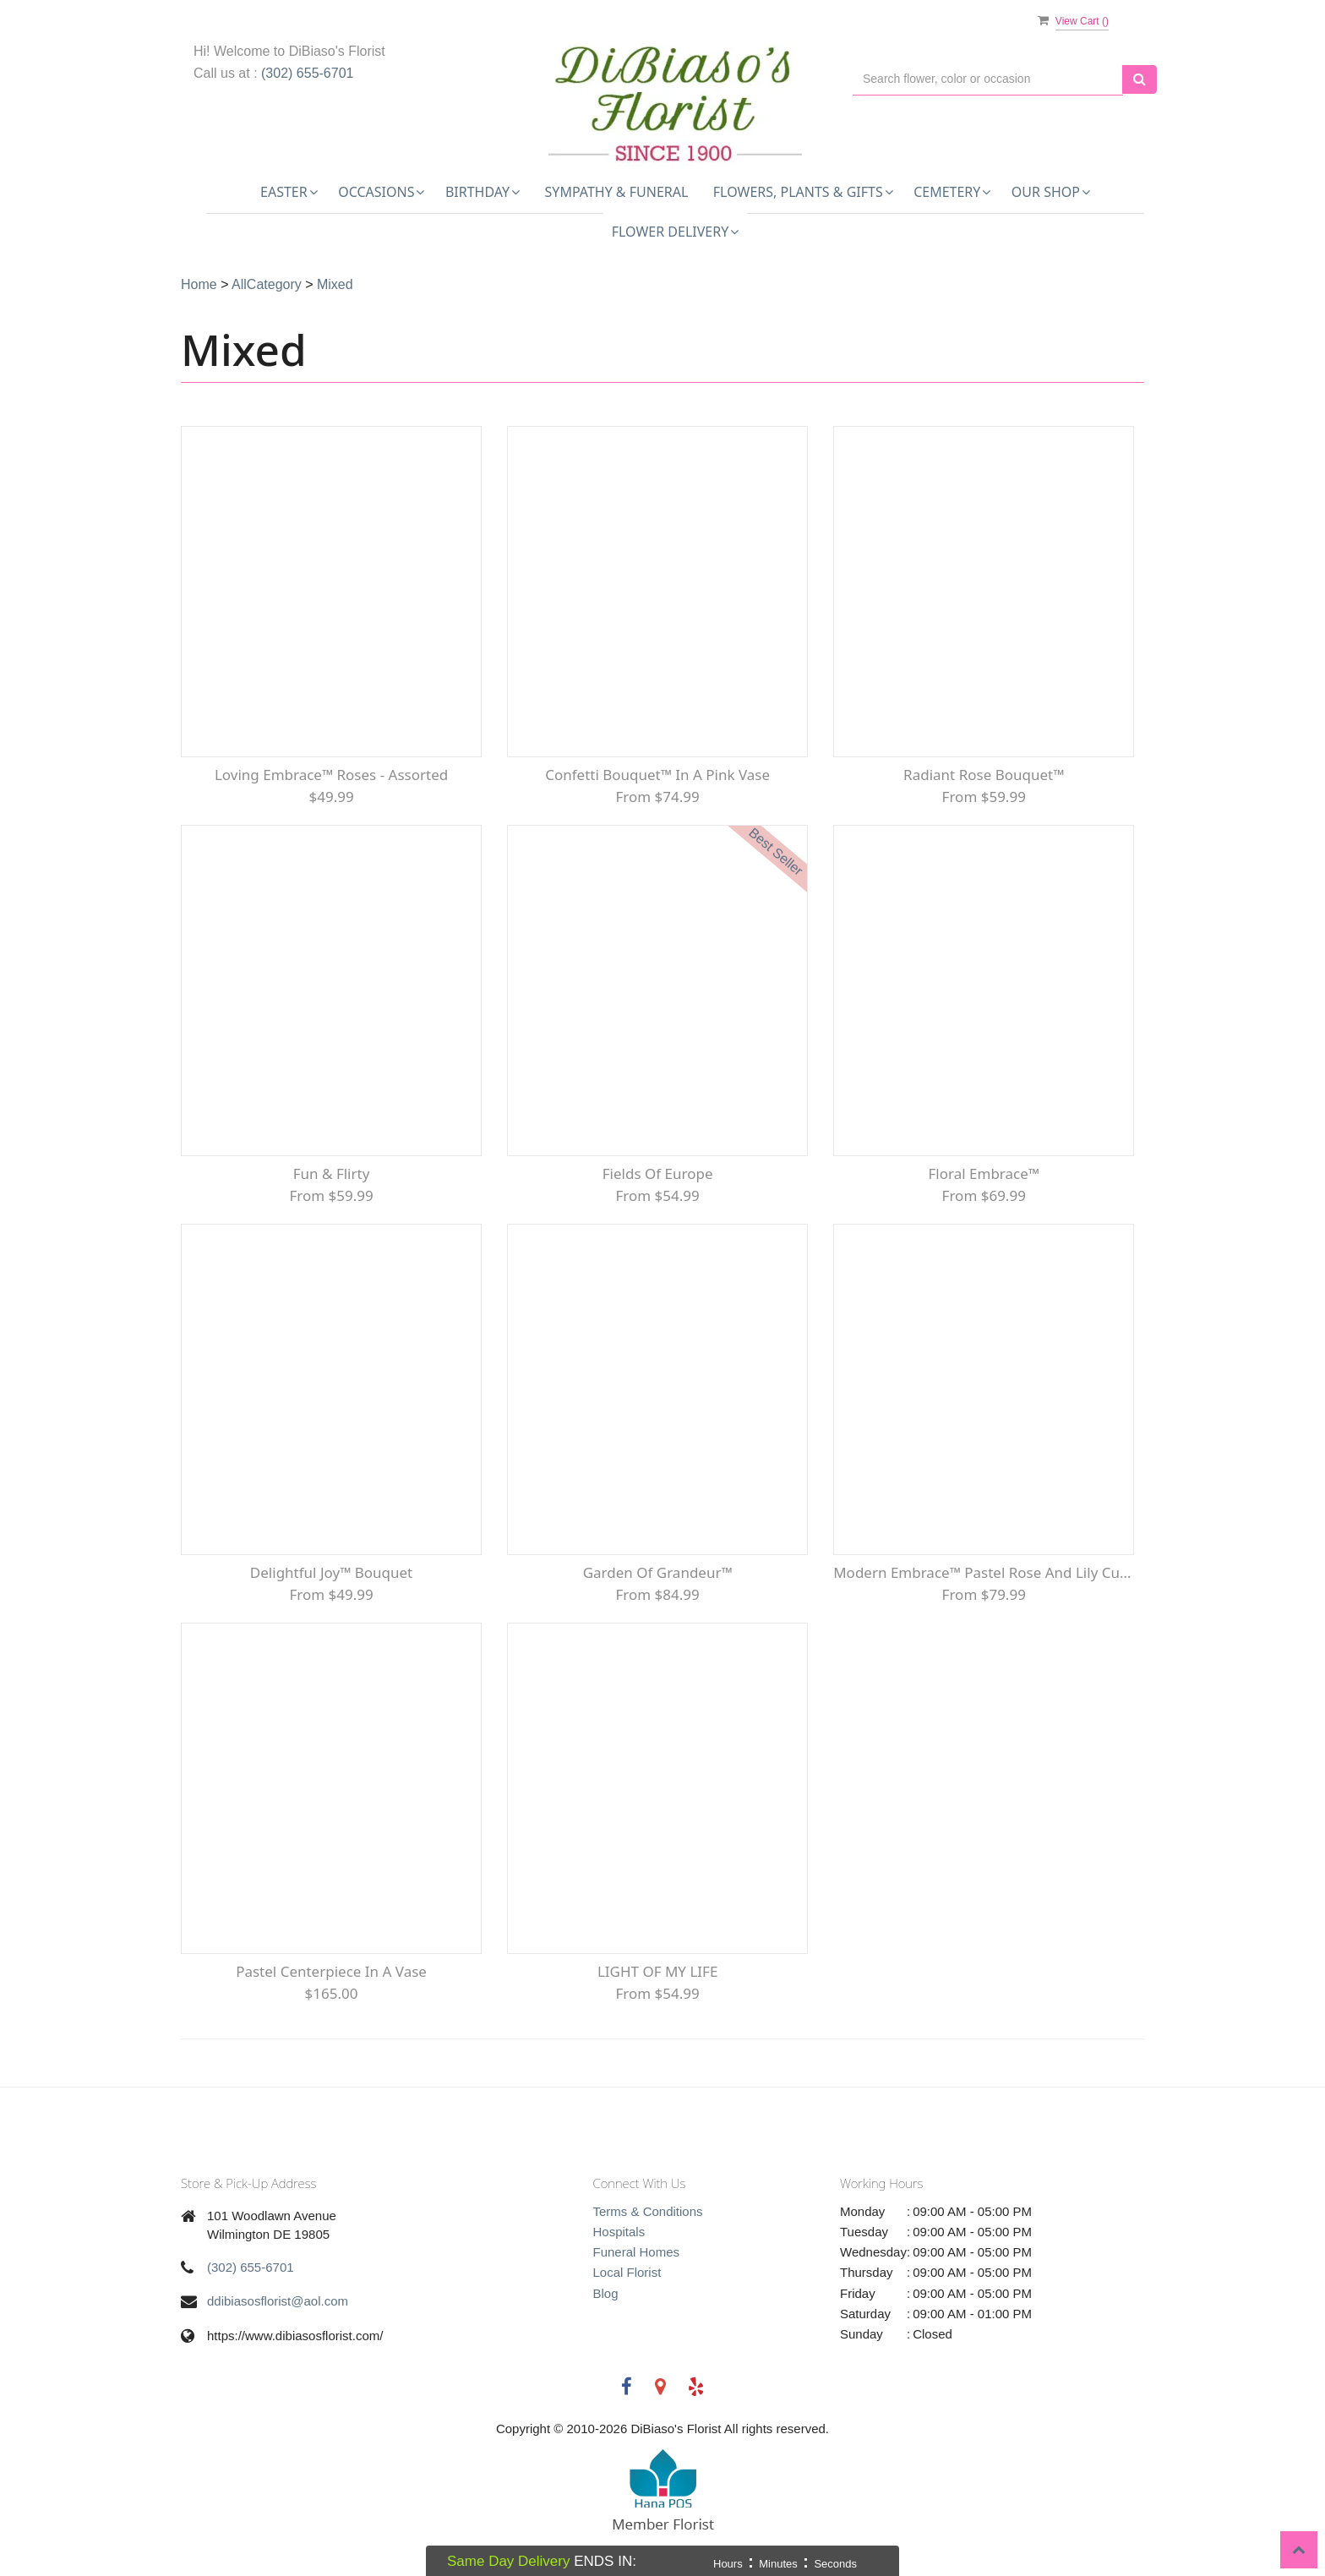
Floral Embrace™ (984, 1173)
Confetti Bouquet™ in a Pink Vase (657, 774)
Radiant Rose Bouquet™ (983, 774)
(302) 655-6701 (307, 73)
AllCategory (267, 284)
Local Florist (627, 2272)
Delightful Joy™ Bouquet (331, 1572)
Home (199, 284)
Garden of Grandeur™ (658, 1572)
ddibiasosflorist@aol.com (277, 2301)
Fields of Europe (658, 1173)
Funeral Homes (636, 2252)
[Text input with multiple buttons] (988, 79)
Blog (606, 2293)
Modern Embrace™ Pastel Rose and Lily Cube (983, 1572)
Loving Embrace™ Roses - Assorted (331, 774)
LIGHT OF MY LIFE (657, 1971)
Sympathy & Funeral (617, 192)
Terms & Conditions (648, 2211)
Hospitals (619, 2231)
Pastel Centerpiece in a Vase (331, 1971)
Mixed (335, 284)
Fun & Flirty (331, 1173)
